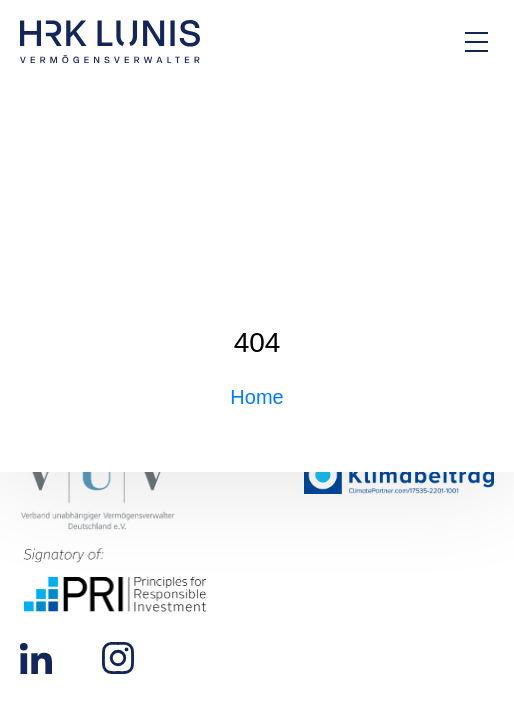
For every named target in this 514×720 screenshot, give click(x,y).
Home (256, 397)
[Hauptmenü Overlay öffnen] (476, 41)
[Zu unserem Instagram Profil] (118, 657)
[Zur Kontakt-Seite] (409, 42)
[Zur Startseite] (110, 41)
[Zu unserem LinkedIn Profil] (36, 657)
